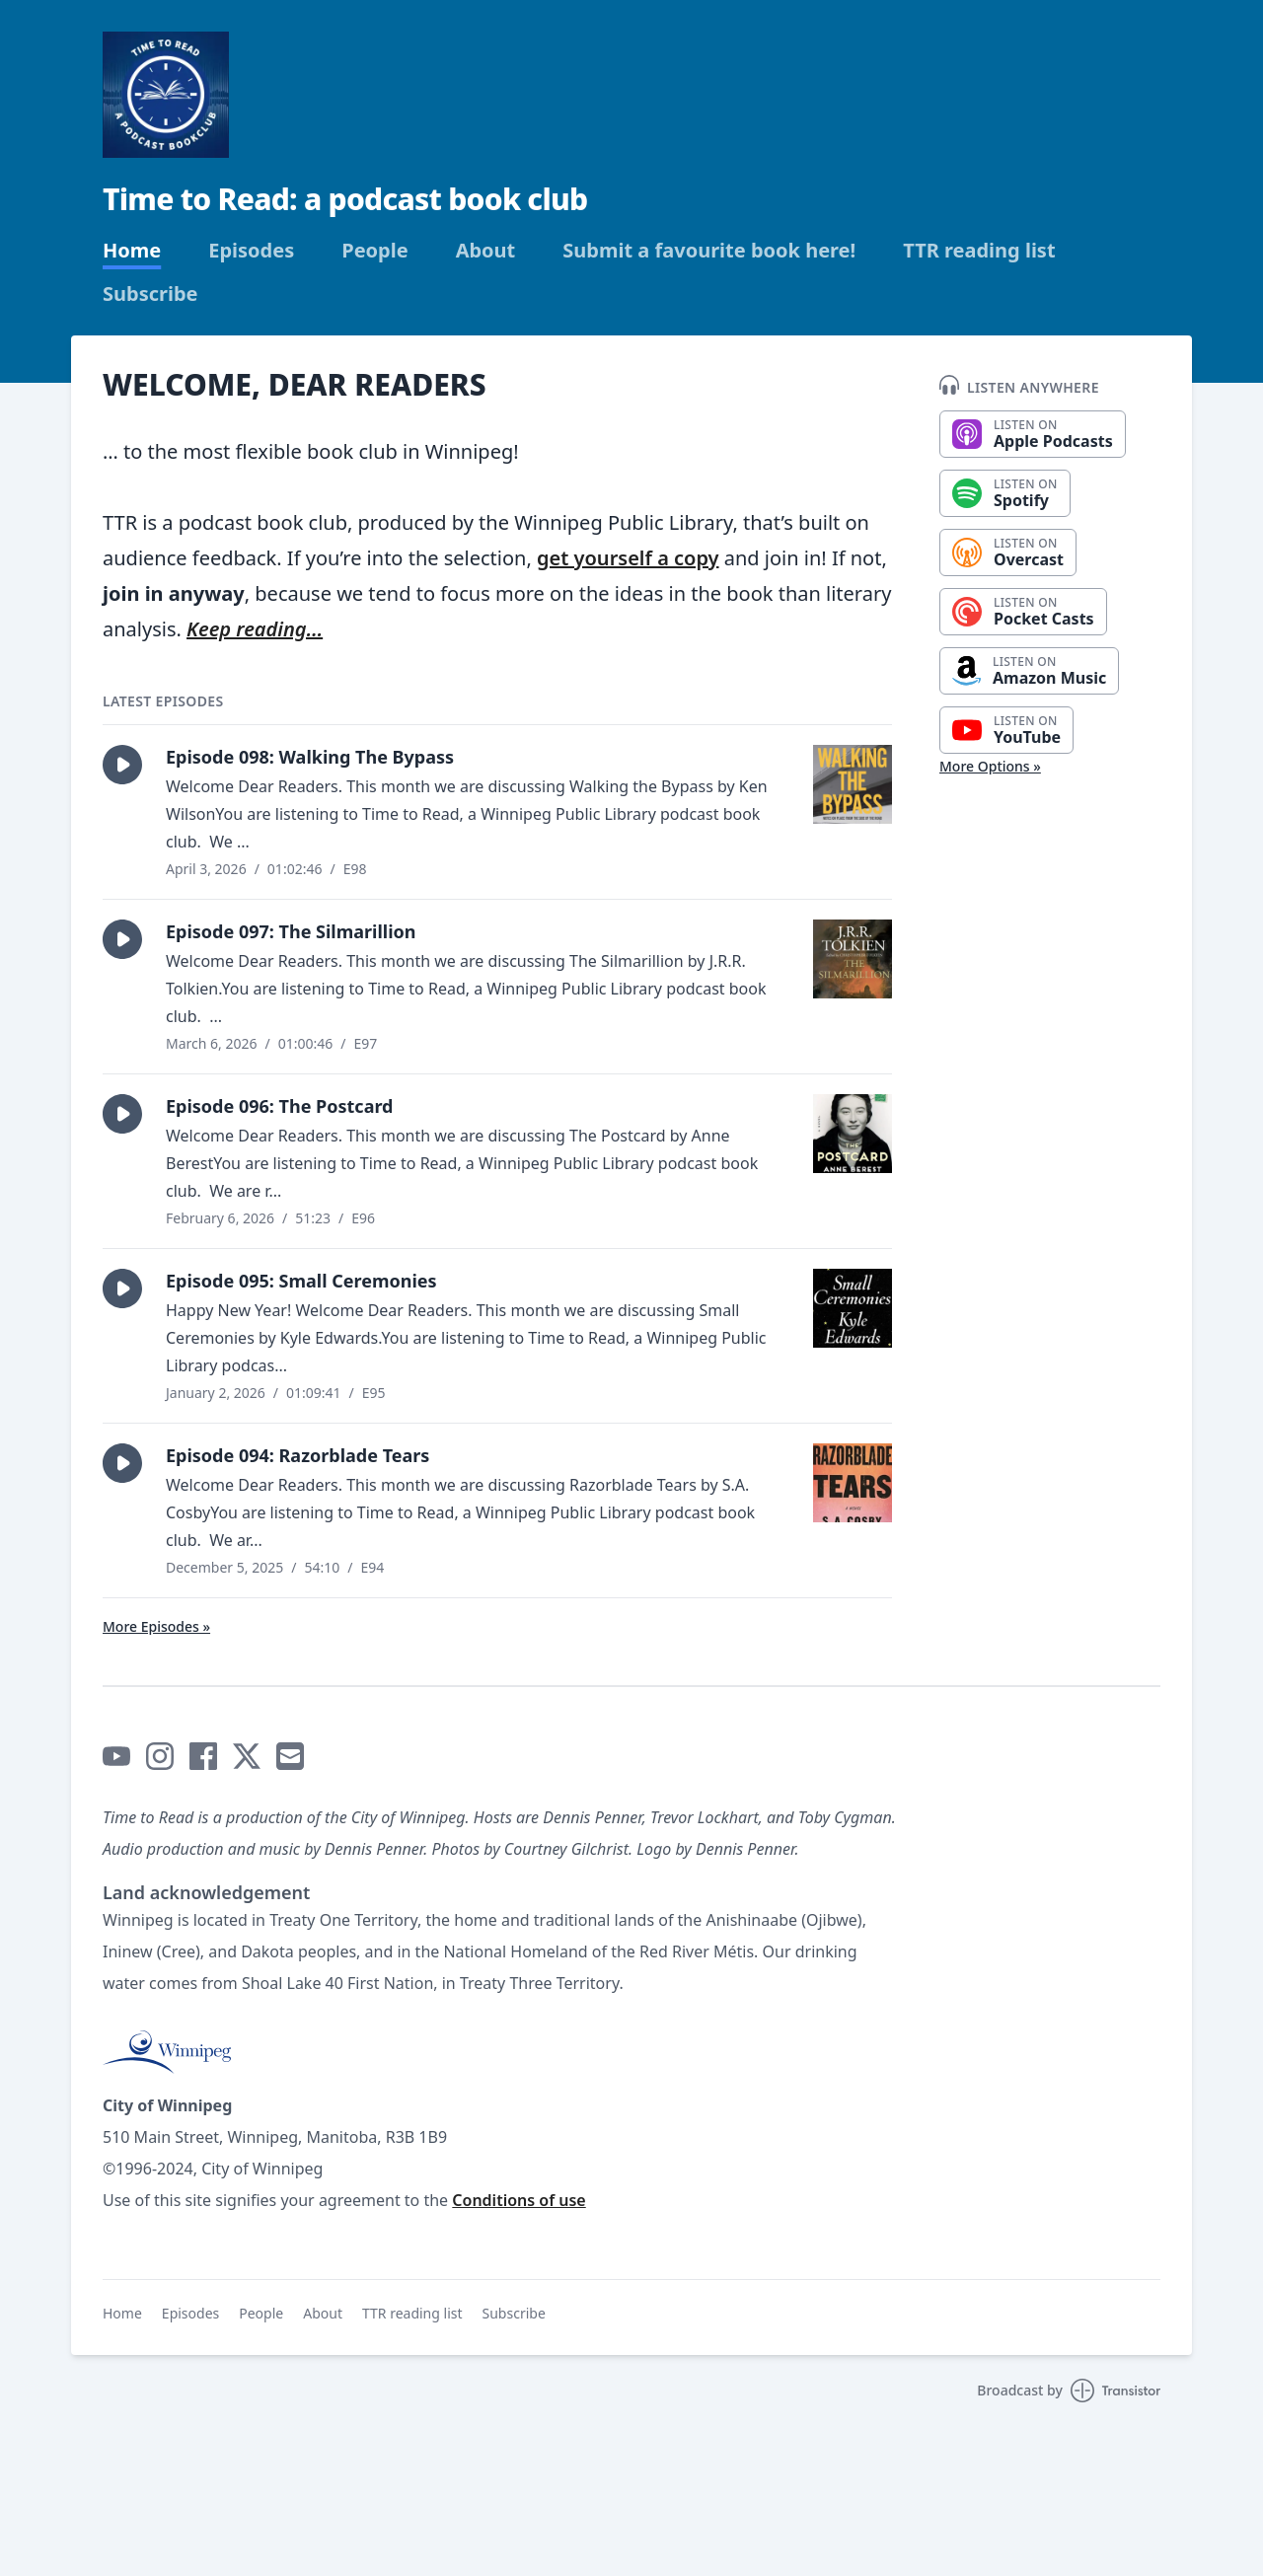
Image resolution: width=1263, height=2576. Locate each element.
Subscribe (150, 294)
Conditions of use (518, 2200)
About (486, 250)
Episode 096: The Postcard (279, 1106)
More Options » (990, 766)
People (374, 250)
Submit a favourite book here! (708, 250)
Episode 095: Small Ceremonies (301, 1280)
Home (132, 250)
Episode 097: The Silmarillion (291, 931)
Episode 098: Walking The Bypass (310, 757)
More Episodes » (156, 1626)
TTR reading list (979, 250)
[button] (122, 764)
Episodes (251, 250)
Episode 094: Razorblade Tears (297, 1455)
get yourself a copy (627, 558)
